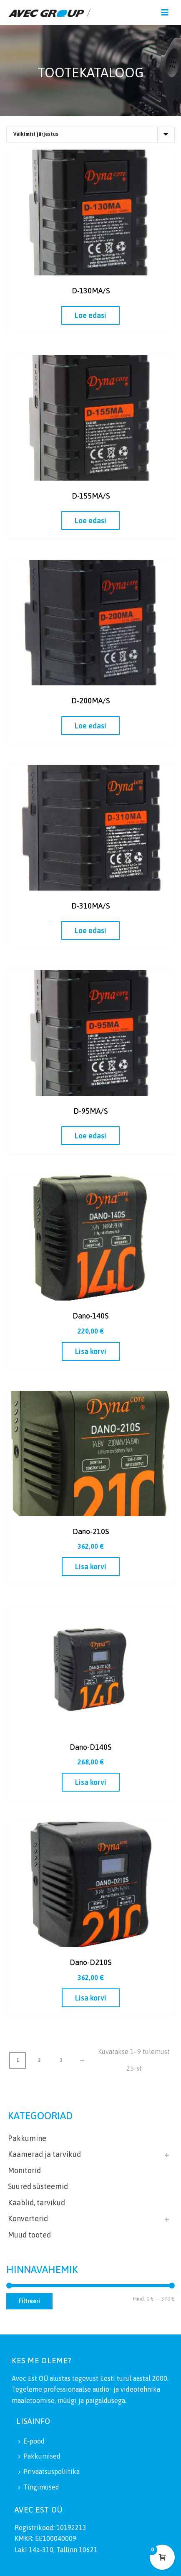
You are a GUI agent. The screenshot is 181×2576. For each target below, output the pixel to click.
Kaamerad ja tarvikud (44, 2154)
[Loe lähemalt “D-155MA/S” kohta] (90, 520)
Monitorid (24, 2170)
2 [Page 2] (39, 2060)
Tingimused (38, 2487)
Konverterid (28, 2218)
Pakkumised (39, 2456)
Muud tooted (29, 2234)
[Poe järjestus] (90, 135)
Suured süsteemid (38, 2186)
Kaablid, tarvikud (36, 2202)
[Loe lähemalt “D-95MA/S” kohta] (90, 1135)
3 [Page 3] (61, 2060)
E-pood (31, 2441)
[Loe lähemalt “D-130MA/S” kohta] (90, 315)
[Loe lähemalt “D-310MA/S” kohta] (90, 930)
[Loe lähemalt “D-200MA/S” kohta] (90, 725)
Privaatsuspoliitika (49, 2471)
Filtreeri (29, 2301)
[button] (91, 1351)
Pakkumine (27, 2138)
